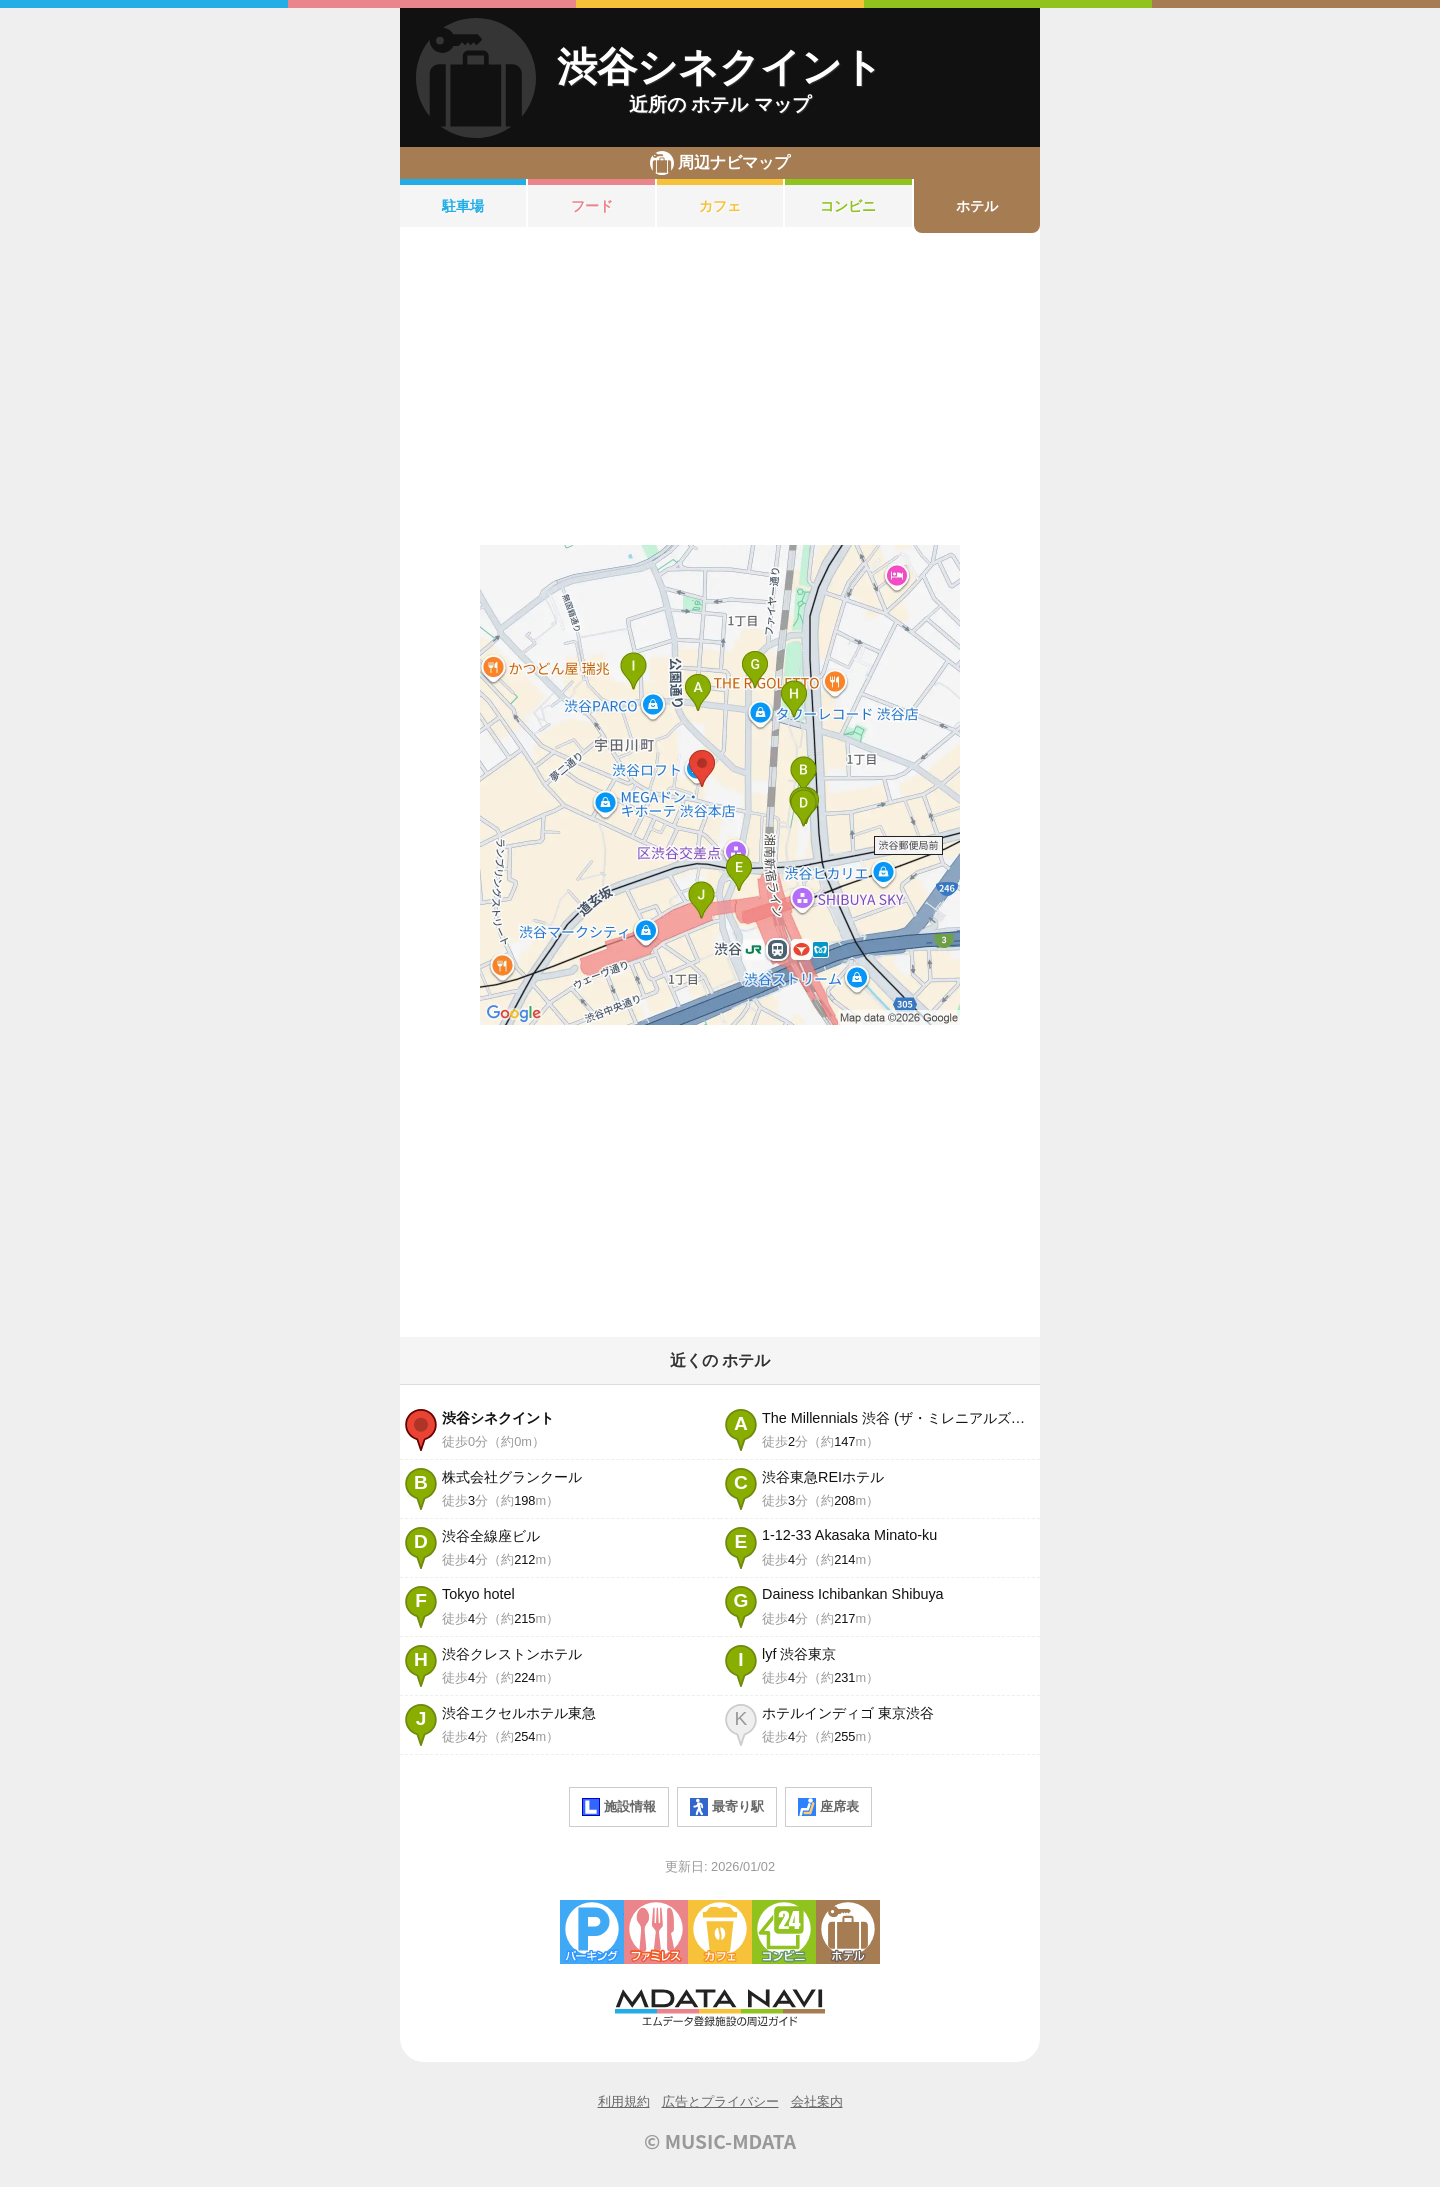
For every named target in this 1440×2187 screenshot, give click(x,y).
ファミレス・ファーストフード (656, 1932)
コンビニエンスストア (784, 1932)
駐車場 (463, 206)
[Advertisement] (720, 389)
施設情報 (619, 1807)
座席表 (828, 1807)
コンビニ (848, 206)
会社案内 (817, 2101)
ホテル (977, 206)
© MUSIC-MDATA (720, 2141)
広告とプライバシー (720, 2101)
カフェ (720, 206)
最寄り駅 (727, 1807)
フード (592, 206)
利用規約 (624, 2101)
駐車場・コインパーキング (592, 1932)
